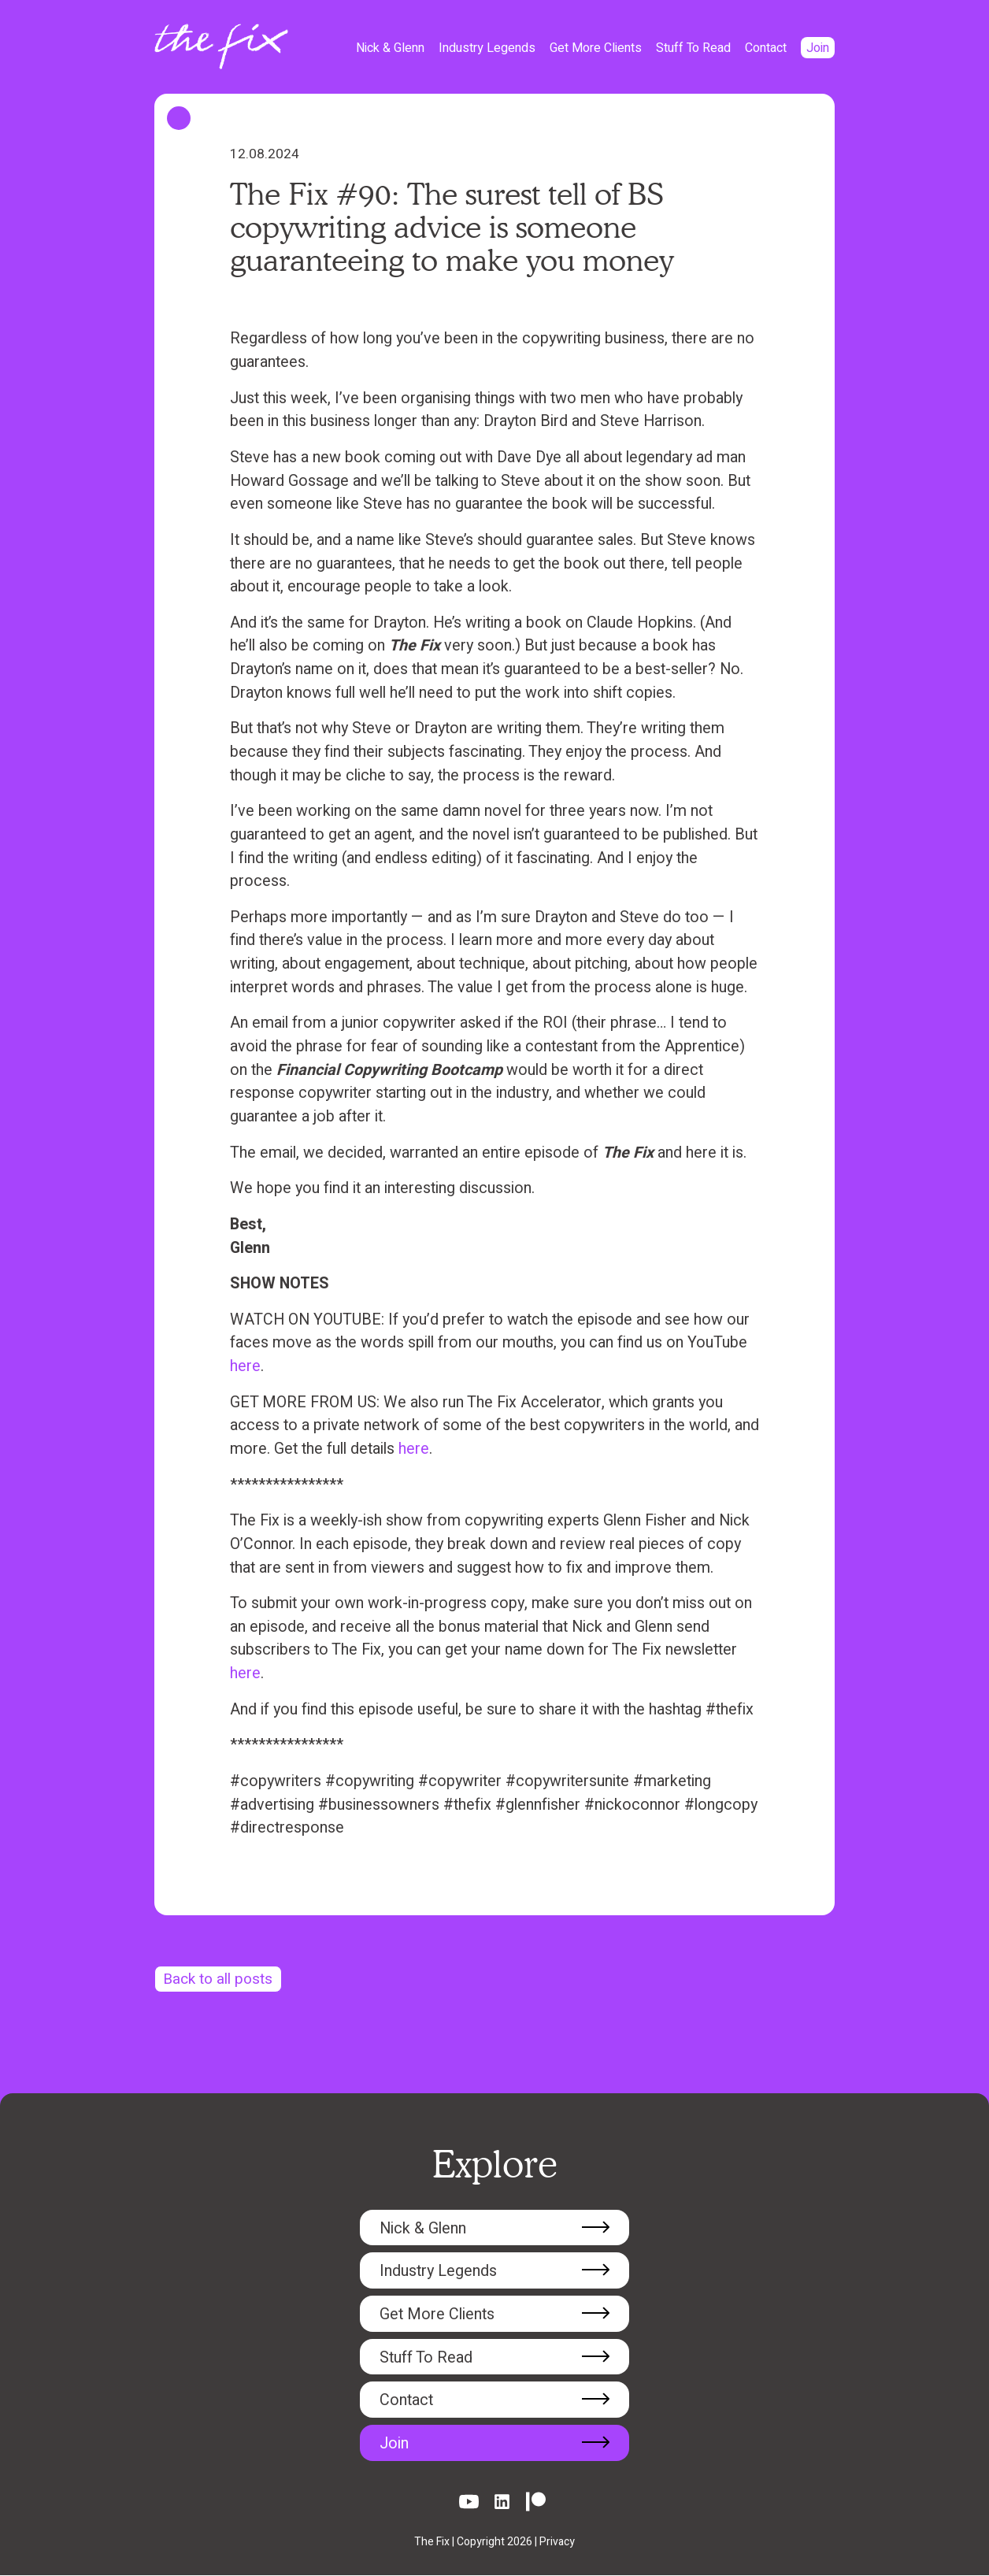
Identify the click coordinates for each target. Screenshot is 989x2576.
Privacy (557, 2542)
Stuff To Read (693, 48)
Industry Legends (487, 48)
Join (817, 48)
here (245, 1366)
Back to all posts (220, 1979)
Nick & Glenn (390, 48)
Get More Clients (596, 48)
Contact (766, 48)
